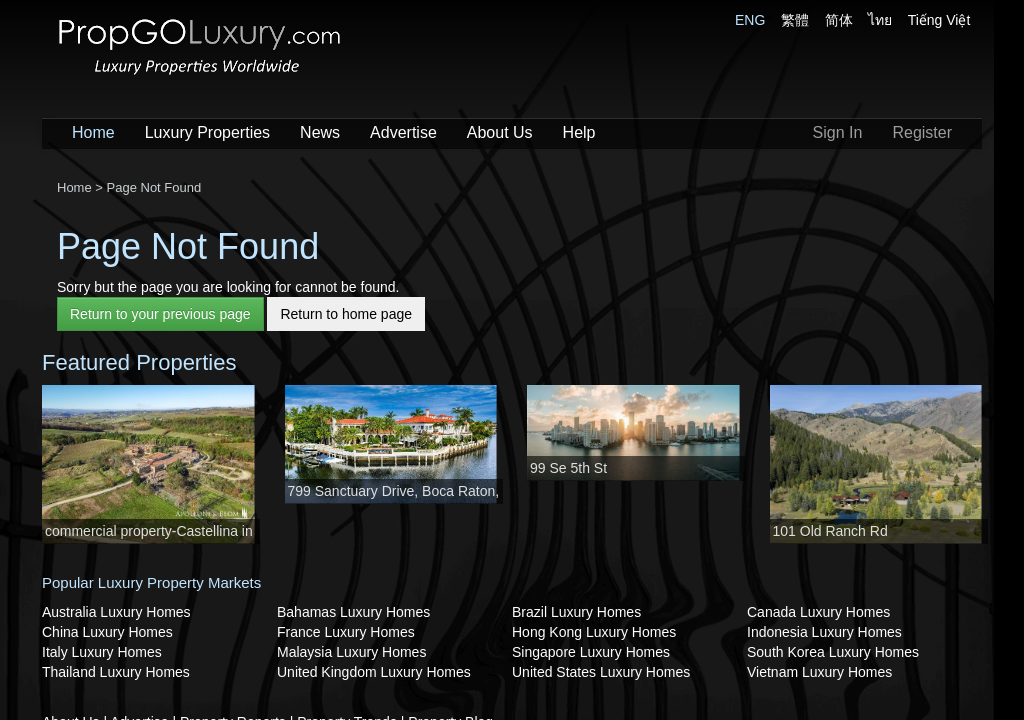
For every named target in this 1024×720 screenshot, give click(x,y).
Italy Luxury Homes (102, 652)
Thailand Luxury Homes (116, 672)
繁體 (795, 20)
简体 (839, 20)
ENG (750, 20)
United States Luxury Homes (601, 672)
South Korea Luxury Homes (833, 652)
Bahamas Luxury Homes (353, 612)
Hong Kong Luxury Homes (594, 632)
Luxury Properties (207, 132)
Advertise (403, 132)
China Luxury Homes (107, 632)
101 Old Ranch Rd (830, 531)
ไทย (880, 20)
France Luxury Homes (346, 632)
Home (93, 132)
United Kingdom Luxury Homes (374, 672)
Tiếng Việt (939, 20)
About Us (500, 132)
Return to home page (346, 314)
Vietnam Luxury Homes (819, 672)
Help (579, 132)
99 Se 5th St (568, 468)
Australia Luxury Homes (116, 612)
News (320, 132)
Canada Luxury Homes (818, 612)
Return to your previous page (160, 314)
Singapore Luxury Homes (591, 652)
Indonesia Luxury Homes (824, 632)
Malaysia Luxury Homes (351, 652)
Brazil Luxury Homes (576, 612)
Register (922, 132)
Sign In (838, 132)
